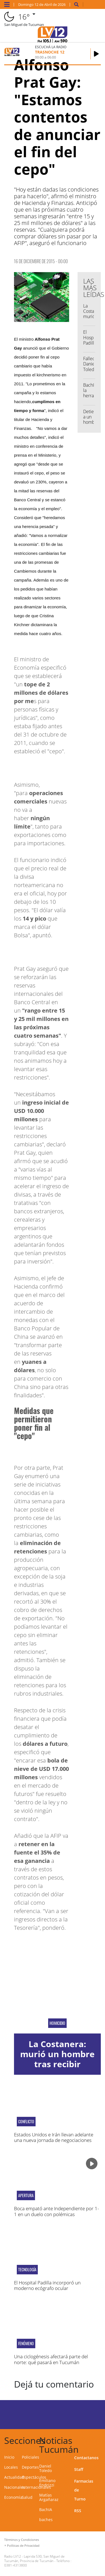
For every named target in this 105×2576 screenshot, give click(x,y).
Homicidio (57, 2023)
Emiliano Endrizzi (47, 2483)
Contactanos (86, 2457)
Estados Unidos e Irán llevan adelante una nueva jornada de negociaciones (53, 2137)
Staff (78, 2469)
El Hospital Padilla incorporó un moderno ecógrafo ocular (47, 2285)
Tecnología (27, 2270)
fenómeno (26, 2343)
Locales (11, 2467)
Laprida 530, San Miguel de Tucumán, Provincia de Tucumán (34, 2558)
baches (46, 2519)
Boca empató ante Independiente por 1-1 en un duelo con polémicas (56, 2211)
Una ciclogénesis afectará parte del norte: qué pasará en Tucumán (51, 2359)
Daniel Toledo (45, 2468)
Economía (13, 2497)
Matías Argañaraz (49, 2497)
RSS (77, 2510)
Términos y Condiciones (21, 2540)
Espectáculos (34, 2477)
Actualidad (14, 2477)
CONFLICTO (26, 2122)
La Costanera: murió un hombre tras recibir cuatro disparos (57, 2059)
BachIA (45, 2509)
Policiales (30, 2457)
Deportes (30, 2467)
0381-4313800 (15, 2565)
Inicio (9, 2457)
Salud (27, 2497)
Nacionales (14, 2487)
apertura (26, 2195)
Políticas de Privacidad (23, 2545)
